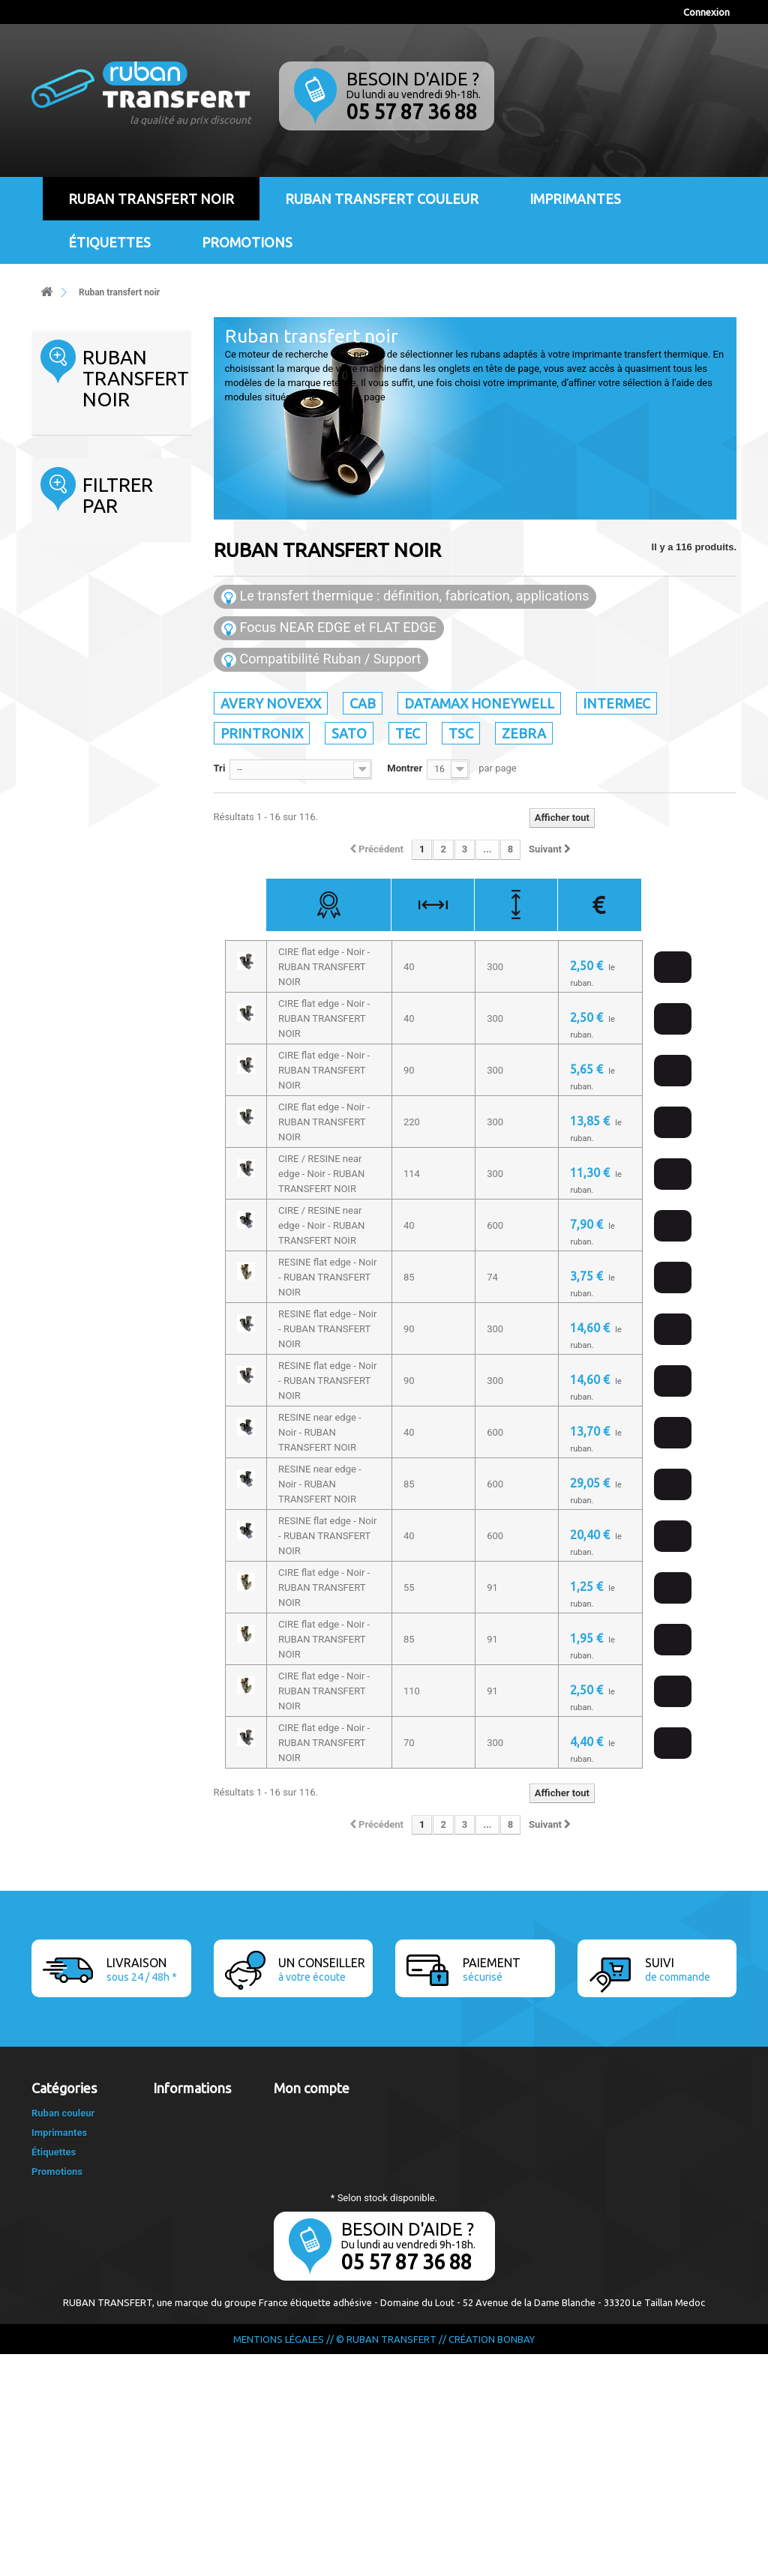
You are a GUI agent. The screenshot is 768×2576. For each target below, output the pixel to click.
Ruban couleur (63, 2335)
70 (73, 1178)
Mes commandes (311, 2112)
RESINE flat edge (106, 975)
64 (73, 1137)
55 (73, 1097)
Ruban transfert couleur (381, 198)
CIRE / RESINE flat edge (104, 900)
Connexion (706, 12)
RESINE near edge (109, 996)
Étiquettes (109, 242)
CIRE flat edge (100, 955)
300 (78, 1280)
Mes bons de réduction (324, 2170)
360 (75, 1300)
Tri (220, 768)
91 (73, 1260)
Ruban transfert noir (151, 198)
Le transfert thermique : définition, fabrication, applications (405, 596)
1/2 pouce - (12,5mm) (117, 1421)
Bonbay (516, 2561)
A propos (173, 2170)
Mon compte (312, 2087)
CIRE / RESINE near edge (106, 935)
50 (73, 1077)
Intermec (76, 539)
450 (75, 1320)
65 (73, 1158)
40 (75, 1056)
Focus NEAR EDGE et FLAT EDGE (328, 627)
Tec (65, 609)
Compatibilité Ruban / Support (321, 659)
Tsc (65, 632)
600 (78, 1340)
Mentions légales (190, 2151)
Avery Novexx (86, 469)
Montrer (404, 768)
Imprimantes (575, 198)
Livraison (173, 2131)
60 (73, 1117)
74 (73, 1239)
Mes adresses (304, 2131)
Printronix (78, 562)
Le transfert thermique (202, 2190)
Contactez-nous (188, 2112)
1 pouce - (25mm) (108, 1401)
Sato (67, 586)
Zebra (69, 655)
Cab (65, 493)
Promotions (247, 242)
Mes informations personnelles (342, 2151)
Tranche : (63, 810)
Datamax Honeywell (100, 516)
